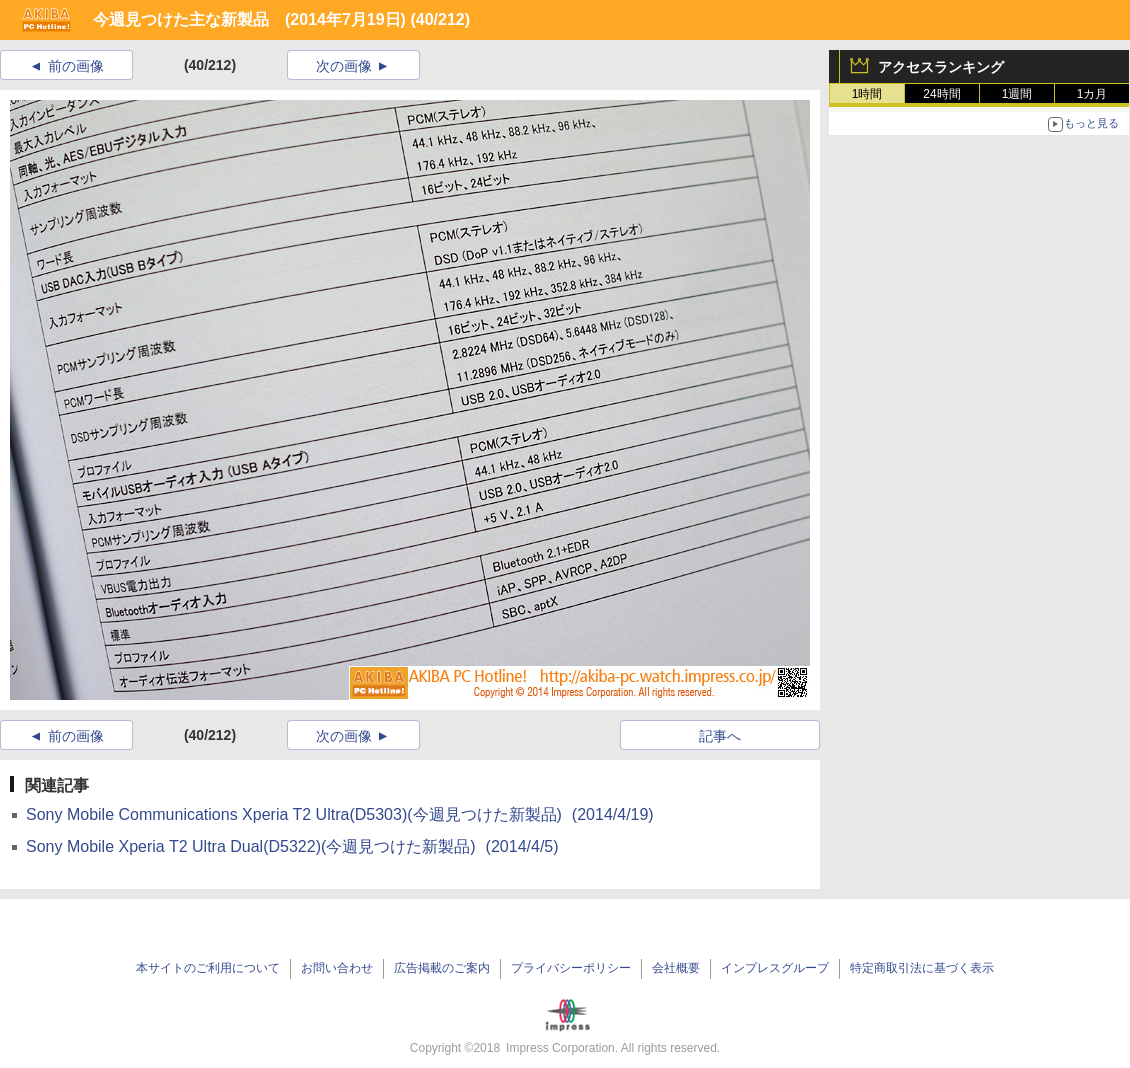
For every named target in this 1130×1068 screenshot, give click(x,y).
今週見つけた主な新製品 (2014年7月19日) (249, 19)
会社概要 (676, 968)
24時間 (941, 94)
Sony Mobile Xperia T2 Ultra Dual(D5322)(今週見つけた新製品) (292, 846)
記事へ (720, 736)
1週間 (1017, 94)
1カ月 (1092, 94)
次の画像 (344, 66)
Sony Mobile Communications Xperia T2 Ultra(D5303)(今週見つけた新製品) (340, 814)
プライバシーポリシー (571, 968)
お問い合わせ (337, 968)
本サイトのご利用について (208, 968)
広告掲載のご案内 (442, 968)
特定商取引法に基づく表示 (922, 968)
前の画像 (76, 66)
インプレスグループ (775, 968)
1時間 (867, 94)
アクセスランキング (941, 67)
